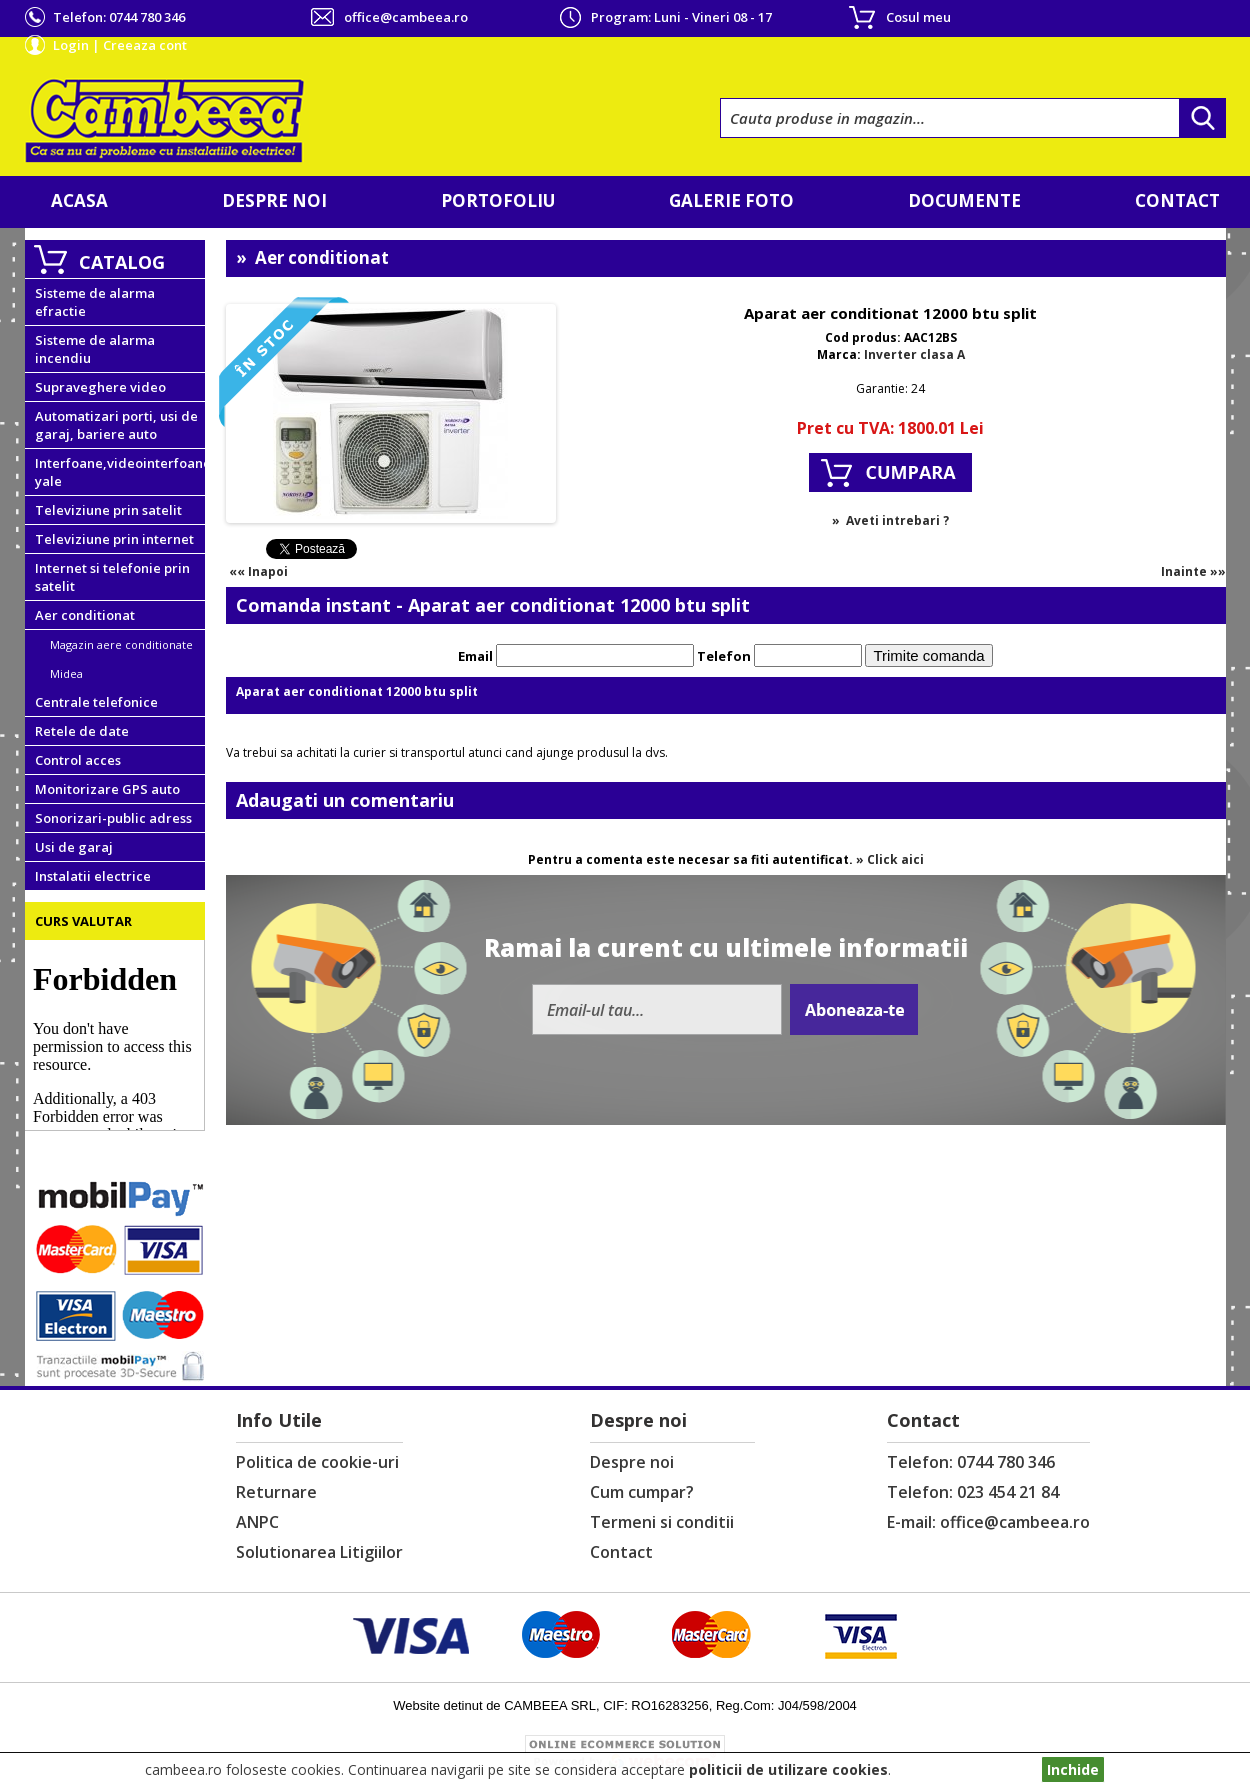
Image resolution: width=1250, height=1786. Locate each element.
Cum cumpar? (642, 1492)
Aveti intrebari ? (897, 520)
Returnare (276, 1492)
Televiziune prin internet (114, 539)
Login (71, 45)
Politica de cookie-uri (317, 1462)
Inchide (1073, 1769)
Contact (1177, 200)
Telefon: (119, 17)
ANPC (257, 1522)
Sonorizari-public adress (113, 818)
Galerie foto (731, 200)
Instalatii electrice (93, 876)
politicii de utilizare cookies (788, 1769)
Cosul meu (918, 17)
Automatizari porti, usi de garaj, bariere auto (116, 425)
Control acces (78, 760)
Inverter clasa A (914, 354)
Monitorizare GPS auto (107, 789)
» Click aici (890, 859)
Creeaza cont (145, 45)
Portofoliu (498, 200)
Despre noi (274, 200)
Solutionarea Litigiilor (319, 1552)
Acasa (79, 200)
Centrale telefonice (96, 702)
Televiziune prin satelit (108, 510)
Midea (66, 673)
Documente (964, 200)
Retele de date (82, 731)
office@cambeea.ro (406, 17)
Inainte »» (1193, 571)
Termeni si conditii (662, 1522)
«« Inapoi (258, 571)
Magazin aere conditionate (121, 644)
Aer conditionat (85, 615)
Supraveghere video (100, 387)
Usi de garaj (74, 847)
